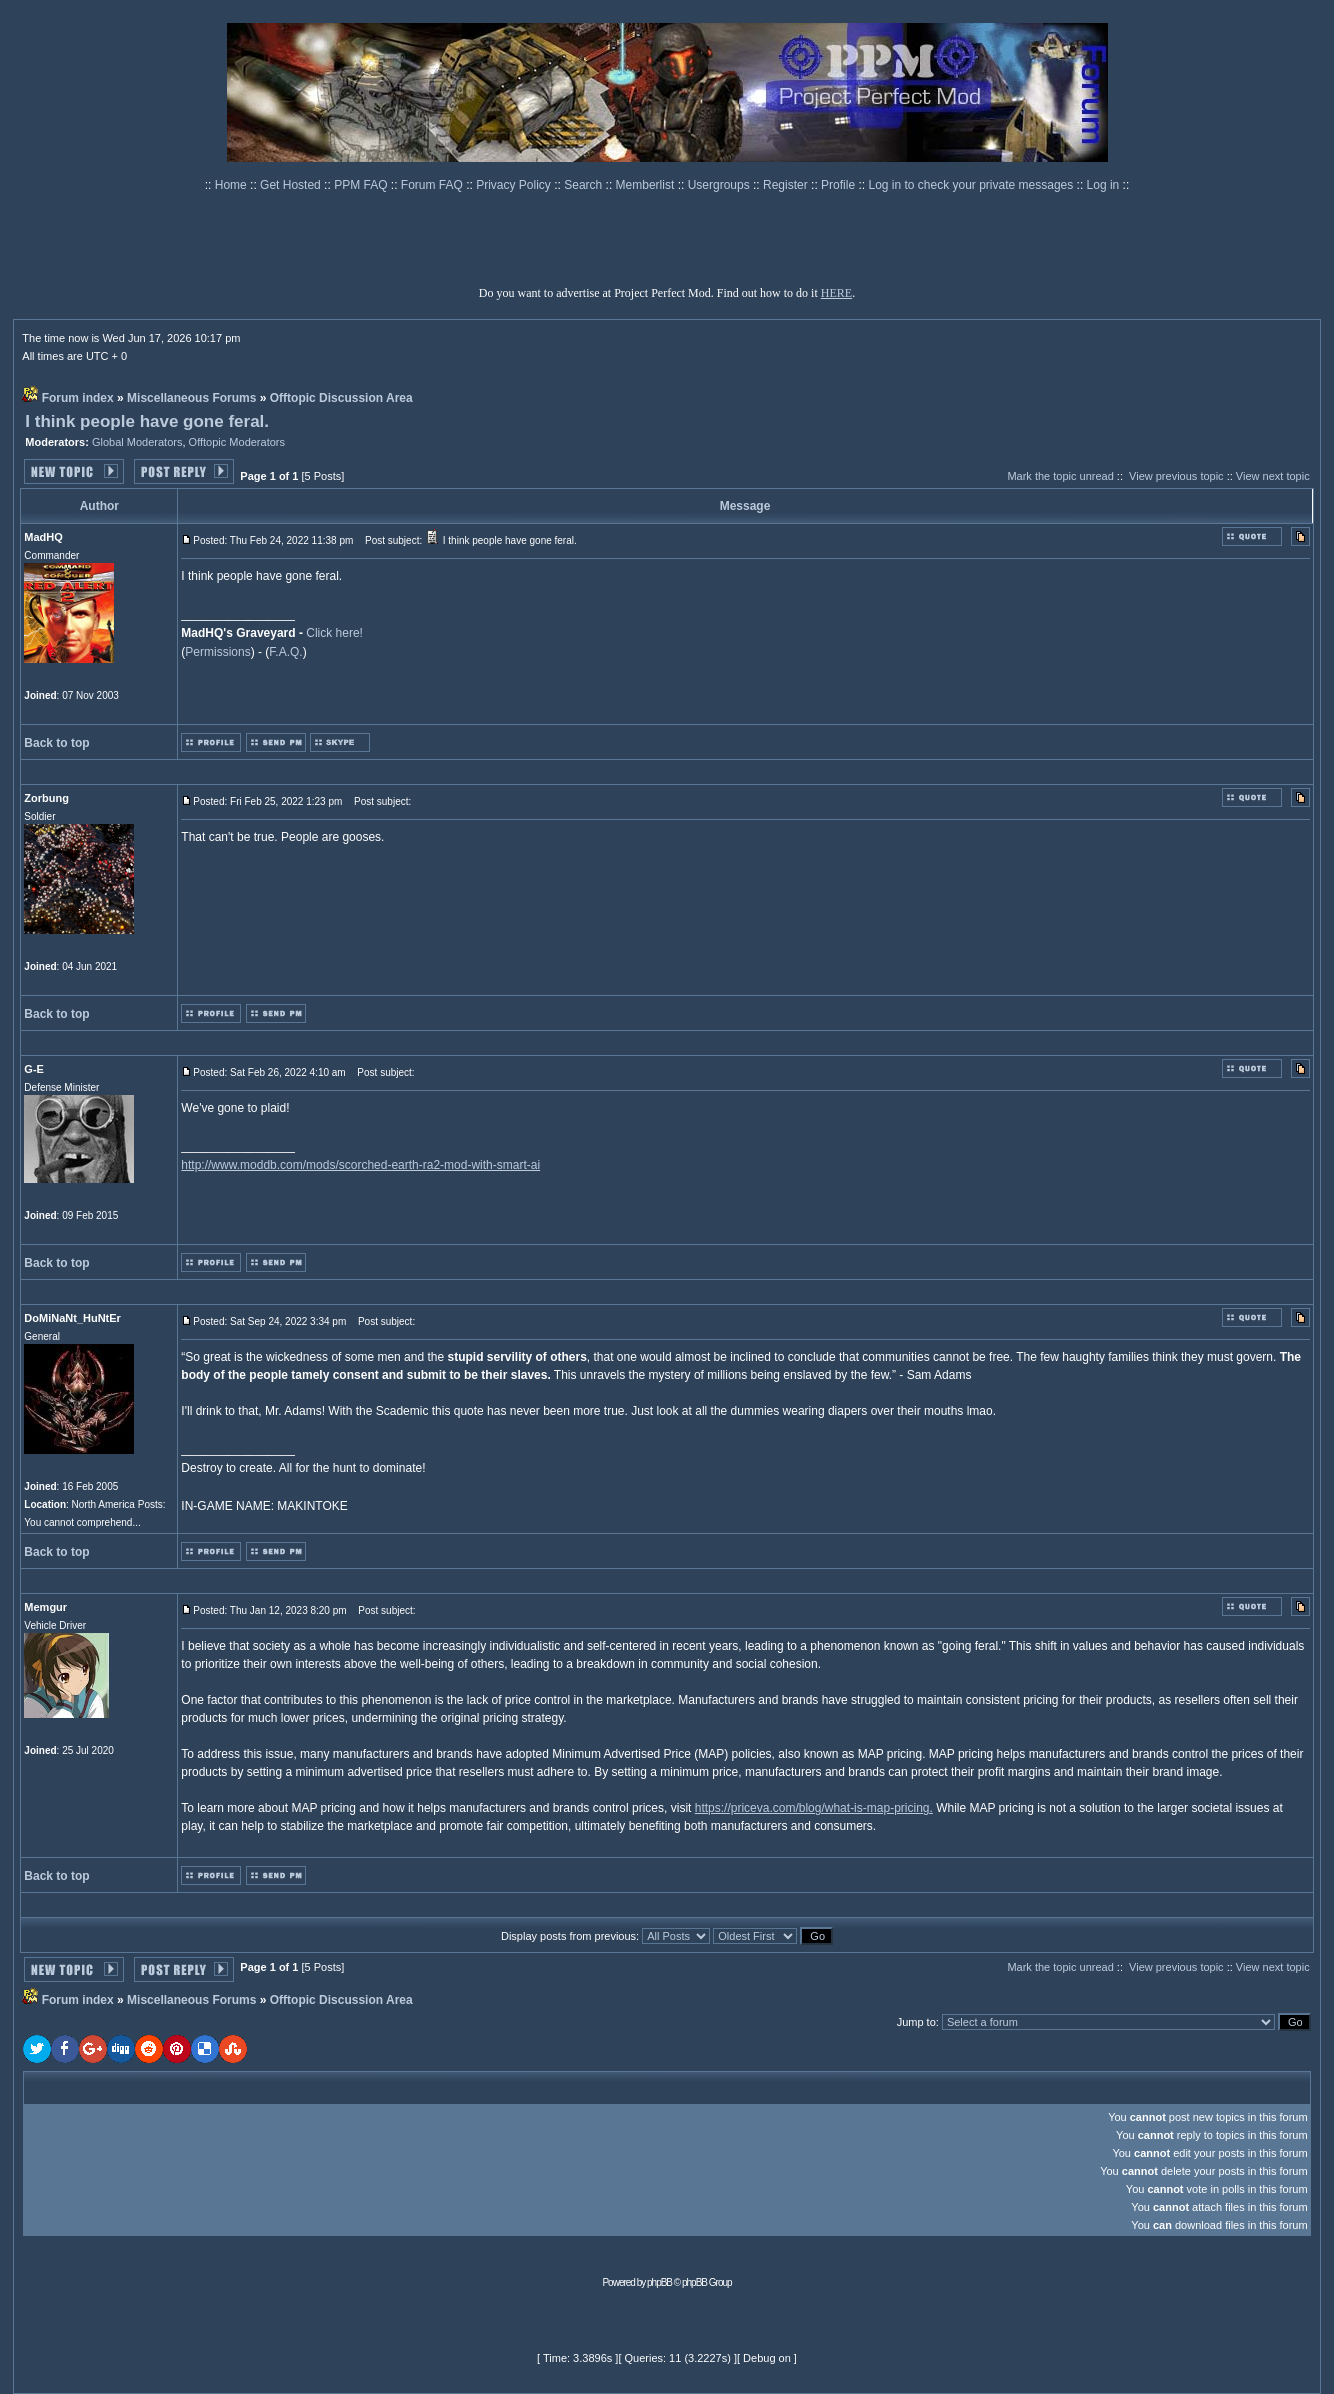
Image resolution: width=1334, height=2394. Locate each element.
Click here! (334, 633)
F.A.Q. (285, 652)
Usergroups (720, 185)
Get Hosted (292, 185)
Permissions (217, 652)
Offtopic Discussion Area (341, 398)
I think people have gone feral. (147, 421)
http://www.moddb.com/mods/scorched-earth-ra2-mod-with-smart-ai (360, 1165)
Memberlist (647, 185)
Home (232, 185)
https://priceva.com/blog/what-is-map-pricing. (814, 1808)
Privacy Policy (515, 185)
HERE (836, 293)
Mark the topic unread (1060, 476)
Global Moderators (137, 442)
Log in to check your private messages (972, 185)
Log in (1103, 185)
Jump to (916, 2022)
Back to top (56, 743)
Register (787, 185)
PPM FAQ (362, 185)
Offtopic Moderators (237, 442)
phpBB (659, 2282)
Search (584, 185)
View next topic (1273, 476)
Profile (839, 185)
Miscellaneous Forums (191, 398)
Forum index (78, 398)
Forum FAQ (433, 185)
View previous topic (1176, 476)
